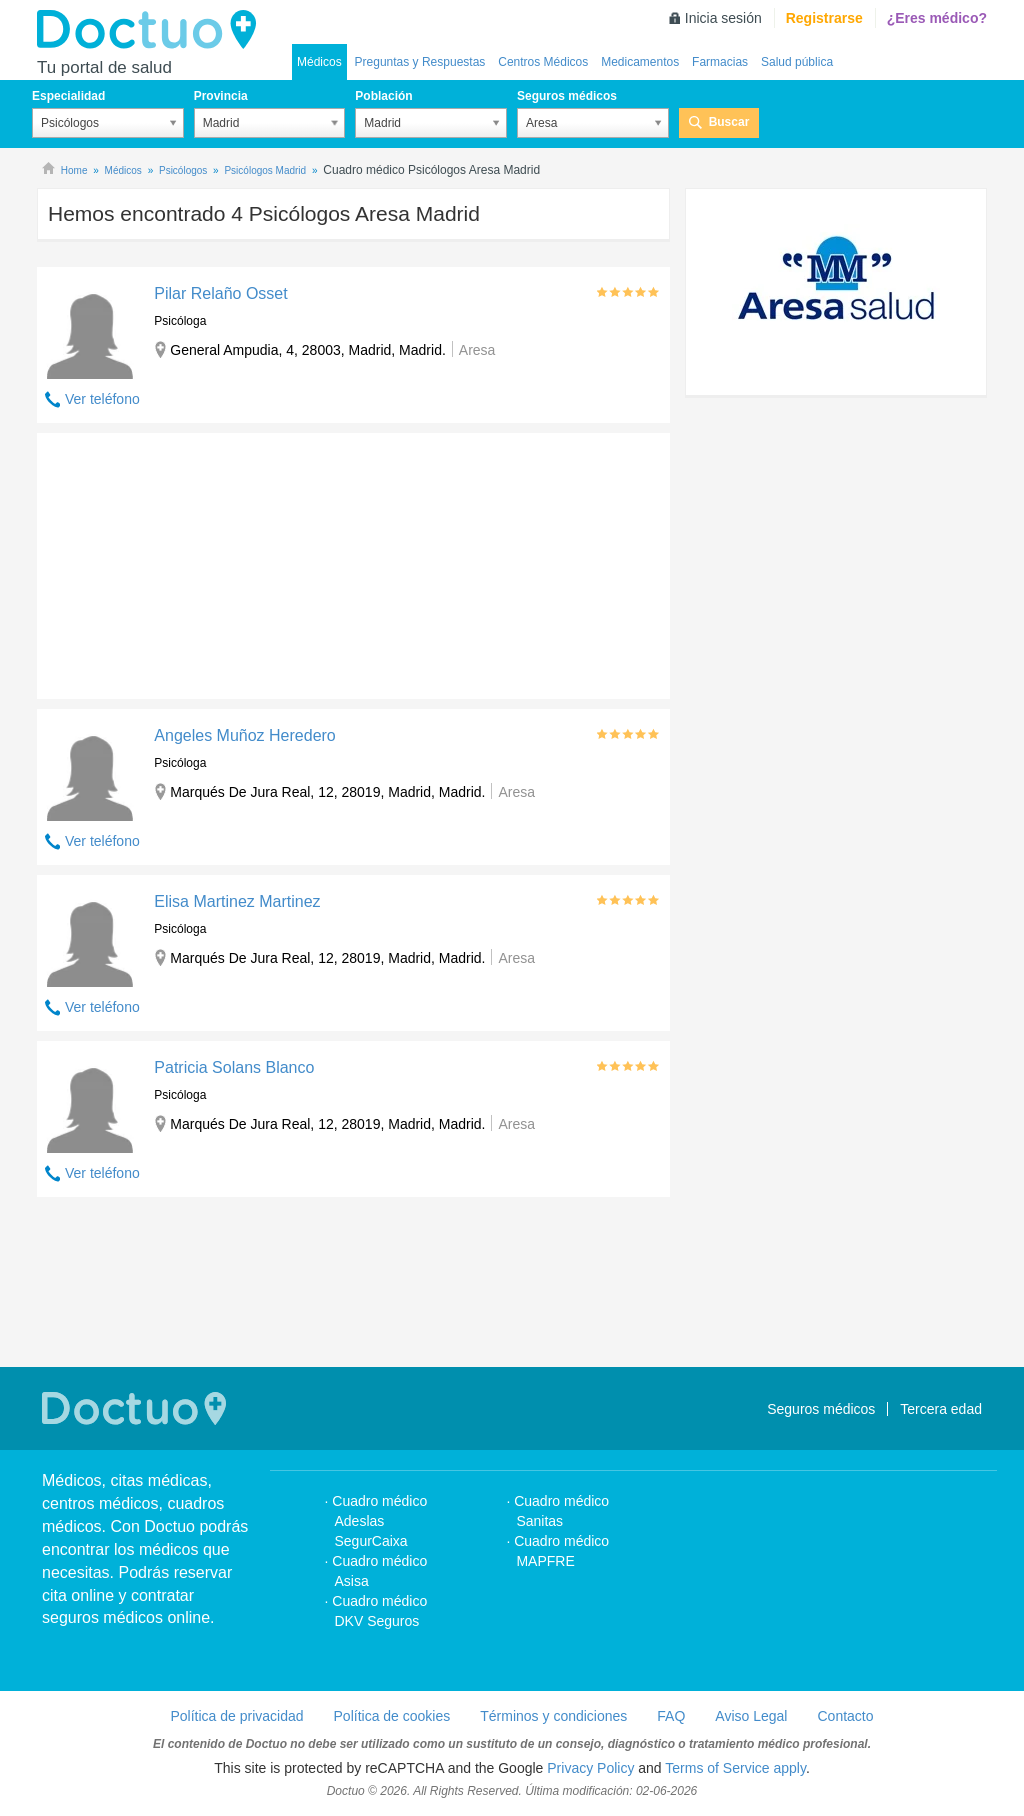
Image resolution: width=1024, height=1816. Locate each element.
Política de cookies (392, 1716)
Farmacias (720, 62)
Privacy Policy (590, 1768)
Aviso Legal (751, 1716)
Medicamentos (640, 62)
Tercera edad (941, 1409)
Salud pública (797, 62)
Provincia (221, 96)
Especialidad (68, 96)
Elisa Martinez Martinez (237, 901)
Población (383, 96)
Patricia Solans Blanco (234, 1067)
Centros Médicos (543, 62)
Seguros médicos (567, 96)
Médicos (319, 62)
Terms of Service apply (735, 1768)
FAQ (671, 1716)
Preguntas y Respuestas (420, 62)
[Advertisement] (190, 561)
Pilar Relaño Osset (220, 293)
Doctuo (152, 30)
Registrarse (824, 18)
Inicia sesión (723, 18)
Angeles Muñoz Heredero (244, 735)
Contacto (845, 1716)
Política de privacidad (236, 1716)
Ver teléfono (102, 399)
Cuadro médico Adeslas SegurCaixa (379, 1521)
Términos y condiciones (553, 1716)
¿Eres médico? (937, 18)
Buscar (729, 122)
